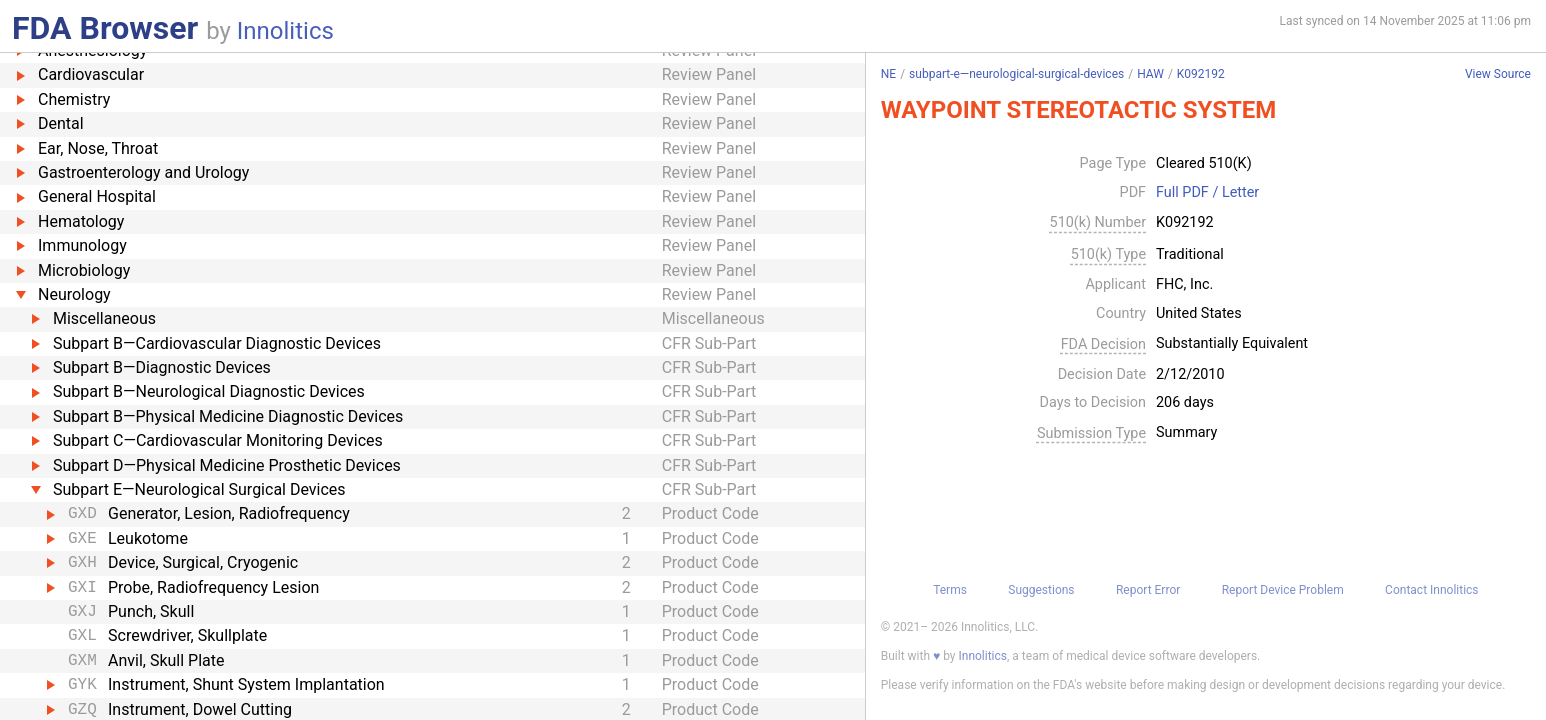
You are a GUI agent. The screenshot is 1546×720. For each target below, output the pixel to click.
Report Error (1148, 590)
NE (888, 74)
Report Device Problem (1283, 590)
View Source (1498, 74)
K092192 (1201, 74)
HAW (1150, 74)
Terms (950, 590)
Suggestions (1041, 590)
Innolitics (285, 31)
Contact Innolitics (1431, 590)
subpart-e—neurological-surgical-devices (1016, 74)
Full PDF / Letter (1207, 193)
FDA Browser (105, 28)
